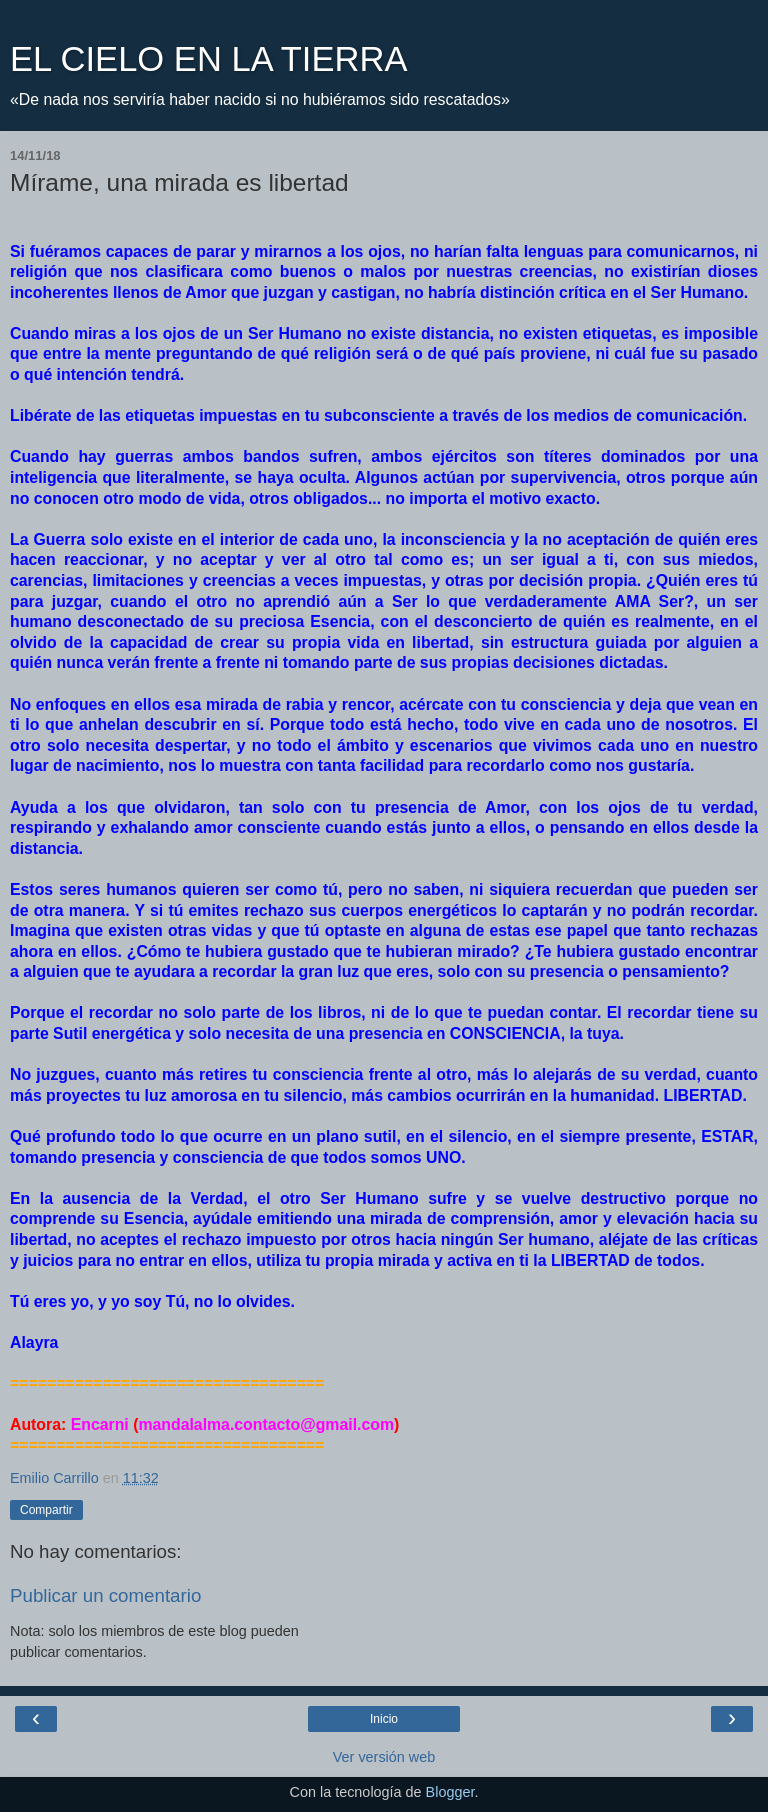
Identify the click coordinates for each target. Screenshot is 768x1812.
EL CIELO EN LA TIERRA (208, 59)
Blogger (450, 1792)
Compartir (46, 1510)
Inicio (384, 1719)
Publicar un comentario (105, 1595)
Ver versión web (384, 1757)
